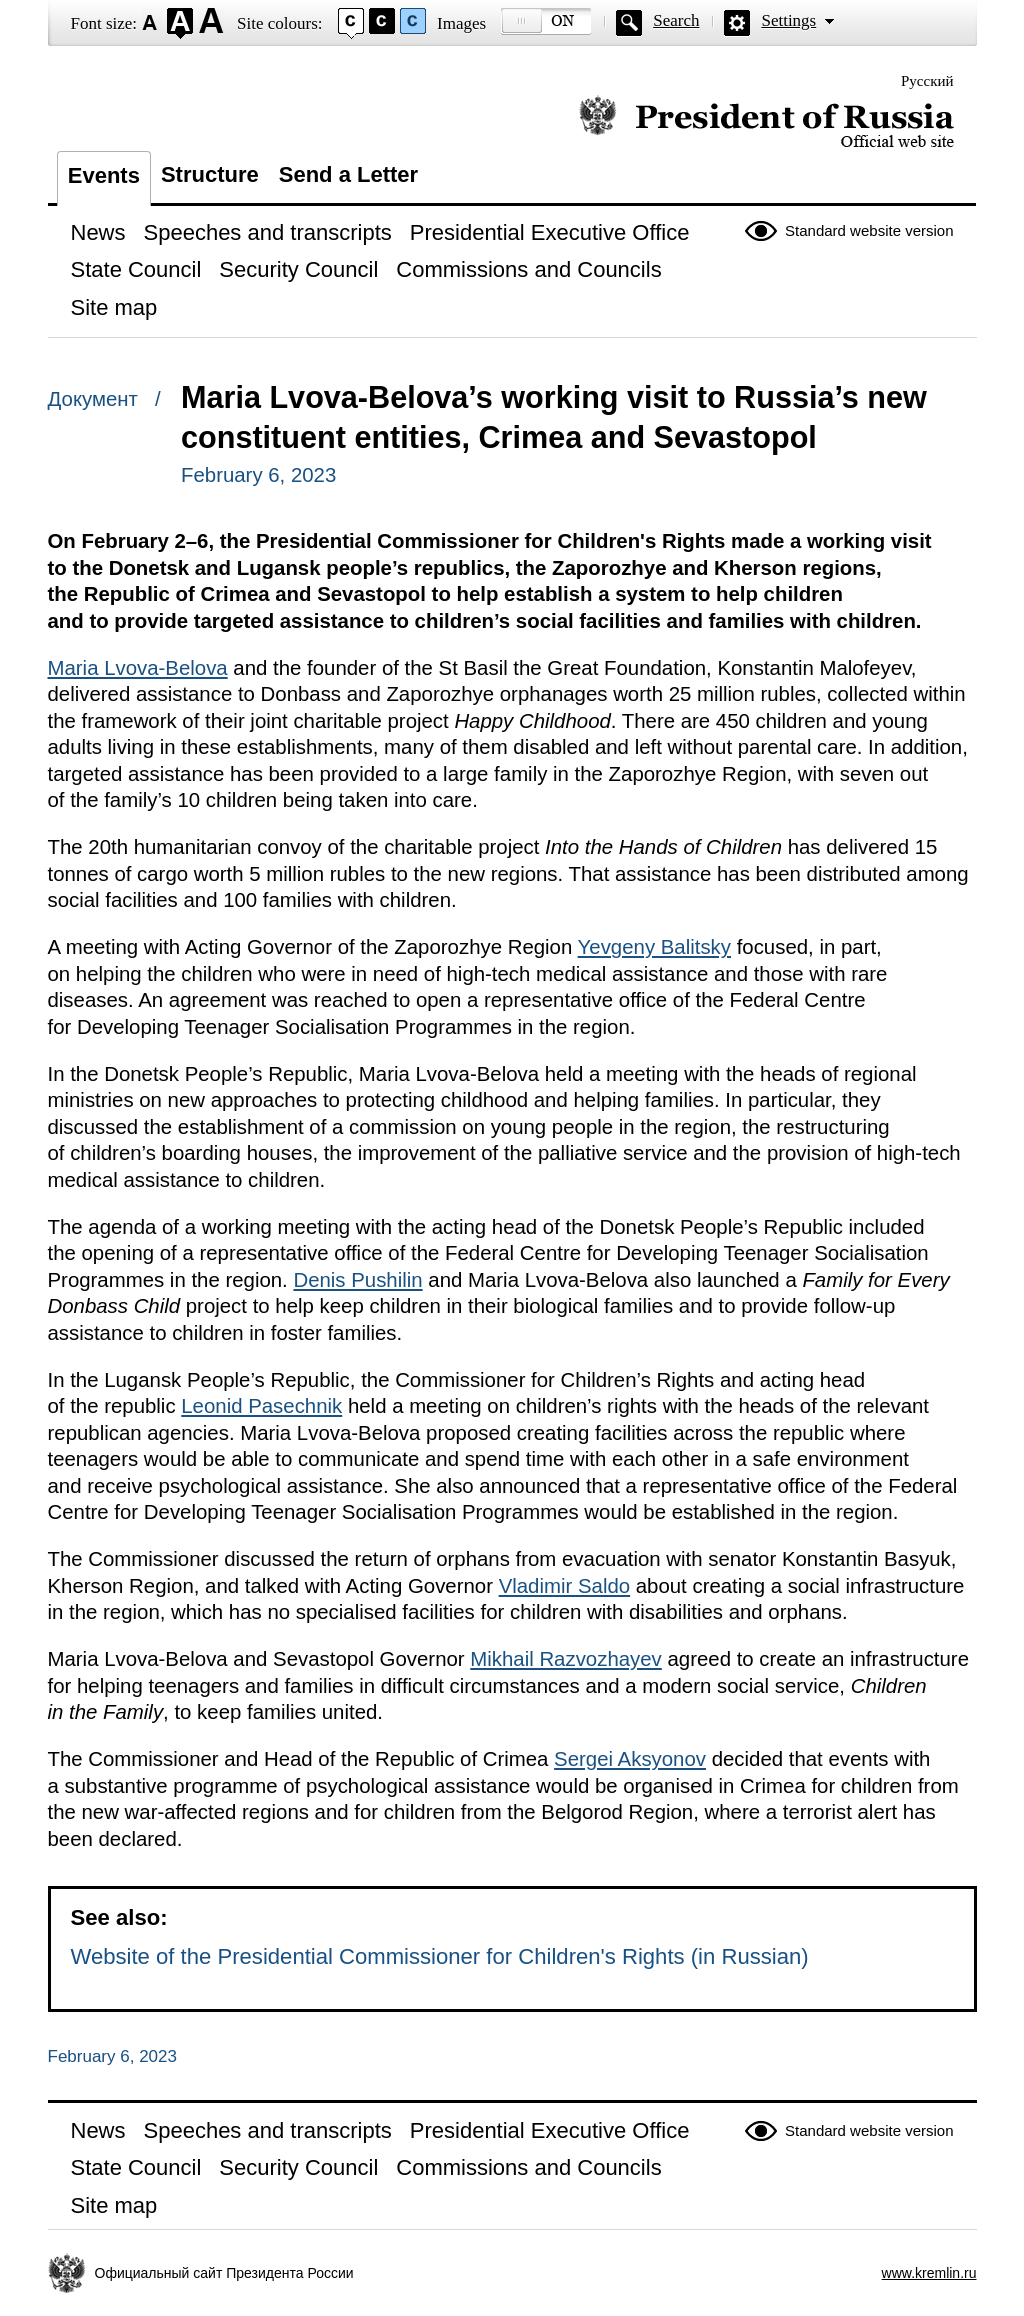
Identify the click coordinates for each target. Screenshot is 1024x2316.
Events (104, 175)
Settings (788, 20)
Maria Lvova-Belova (138, 668)
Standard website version (869, 230)
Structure (210, 174)
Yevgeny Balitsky (654, 947)
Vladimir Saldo (564, 1586)
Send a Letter (348, 174)
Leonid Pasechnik (261, 1406)
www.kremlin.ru (929, 2273)
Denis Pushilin (357, 1280)
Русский (927, 81)
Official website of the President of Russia (766, 122)
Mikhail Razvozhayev (566, 1659)
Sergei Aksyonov (630, 1759)
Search (676, 20)
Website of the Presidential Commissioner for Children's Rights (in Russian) (440, 1956)
